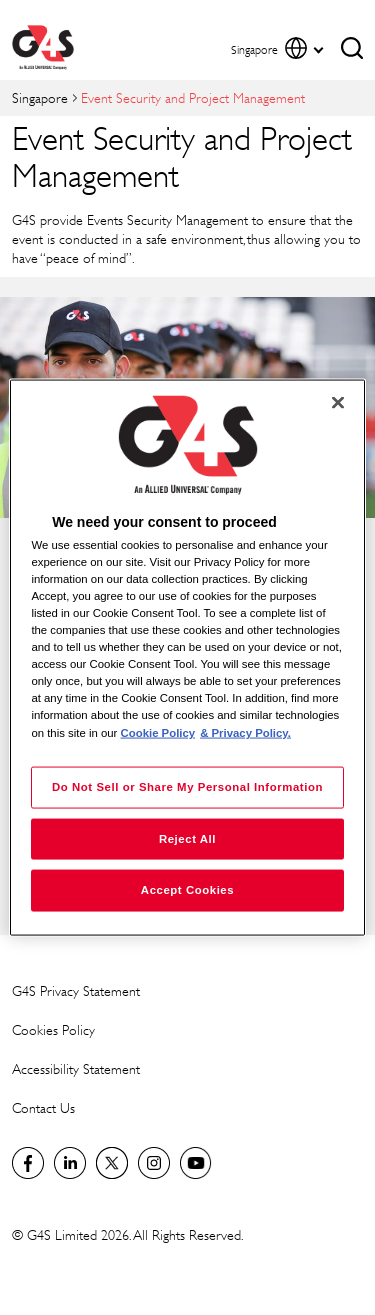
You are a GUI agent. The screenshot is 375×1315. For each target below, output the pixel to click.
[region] (187, 657)
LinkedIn (70, 1163)
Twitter (112, 1163)
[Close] (338, 402)
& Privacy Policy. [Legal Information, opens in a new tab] (245, 732)
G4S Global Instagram (154, 1163)
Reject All (187, 838)
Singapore (40, 97)
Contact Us (43, 1107)
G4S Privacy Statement (76, 990)
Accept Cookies (187, 890)
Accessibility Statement (76, 1068)
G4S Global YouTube (196, 1163)
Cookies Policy (53, 1029)
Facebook (28, 1163)
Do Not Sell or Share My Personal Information (187, 786)
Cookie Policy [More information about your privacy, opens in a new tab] (158, 732)
